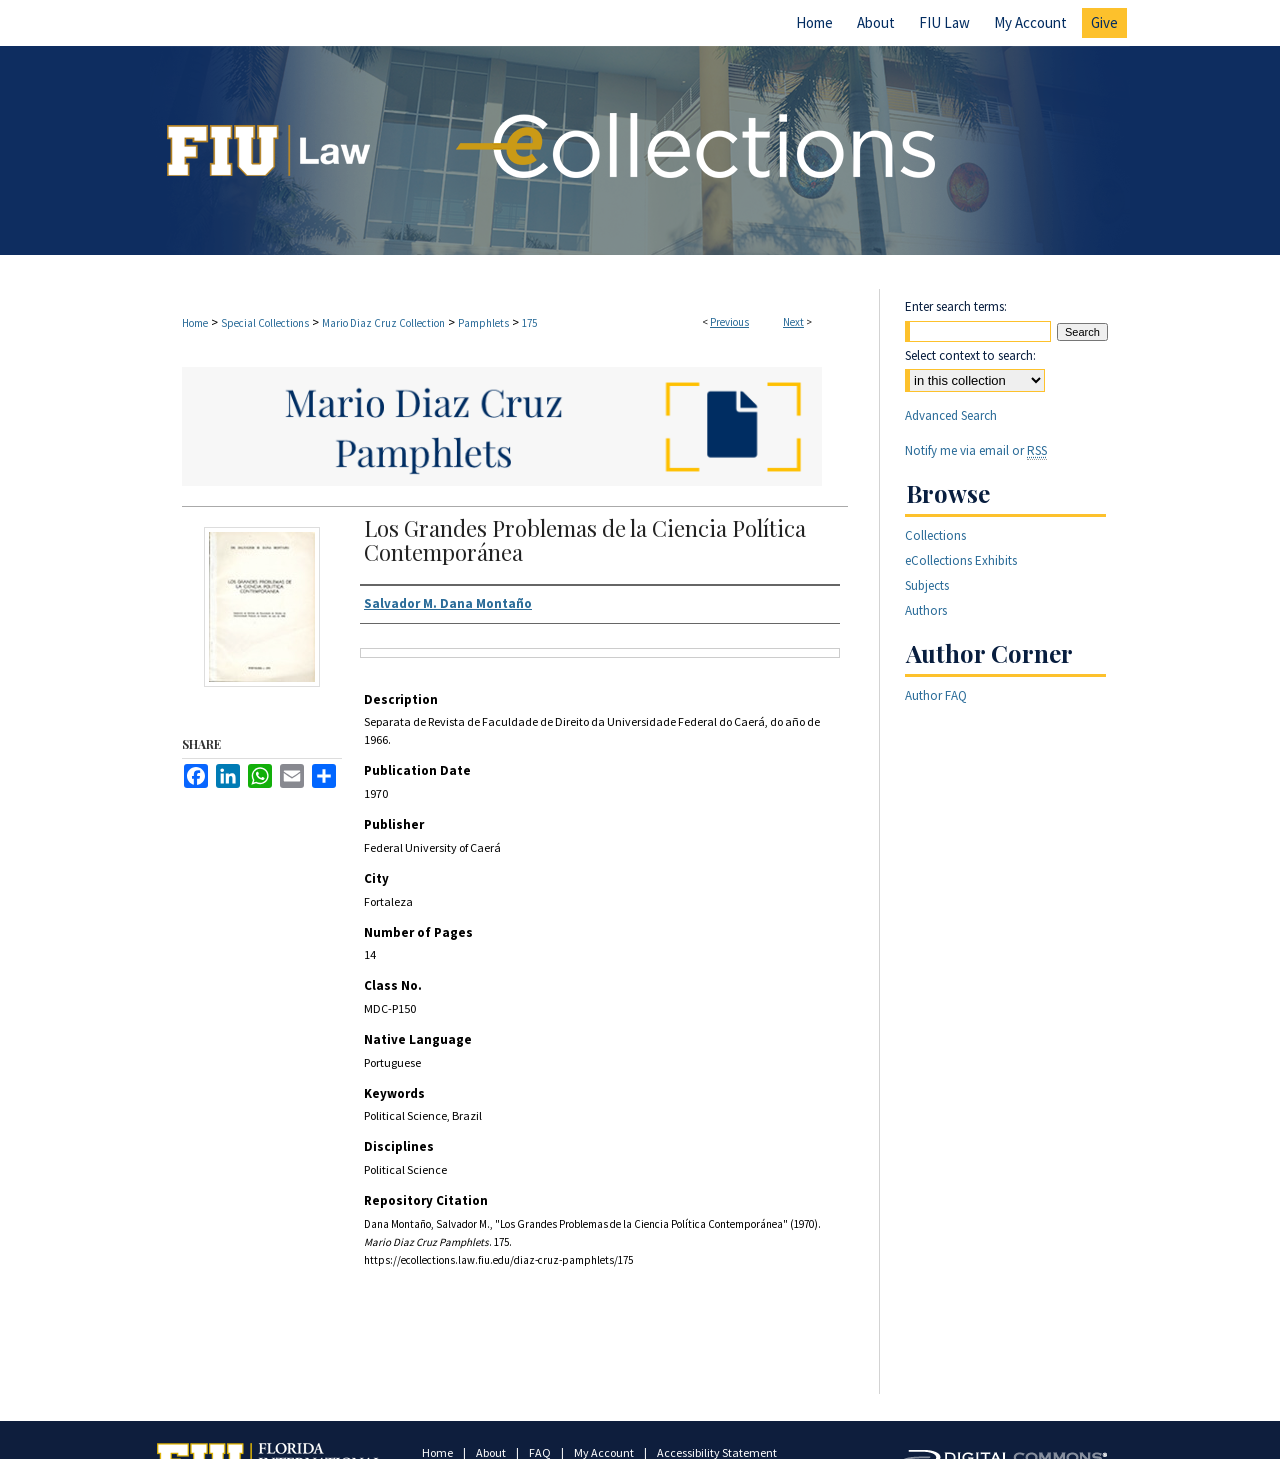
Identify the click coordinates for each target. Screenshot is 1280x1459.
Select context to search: (970, 355)
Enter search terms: (956, 306)
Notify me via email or (976, 450)
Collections (935, 535)
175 (529, 323)
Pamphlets (483, 323)
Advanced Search (951, 415)
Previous (729, 322)
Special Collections (265, 323)
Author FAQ (936, 695)
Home (195, 323)
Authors (926, 610)
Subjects (927, 585)
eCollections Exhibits (961, 560)
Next (793, 322)
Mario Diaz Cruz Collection (383, 323)
